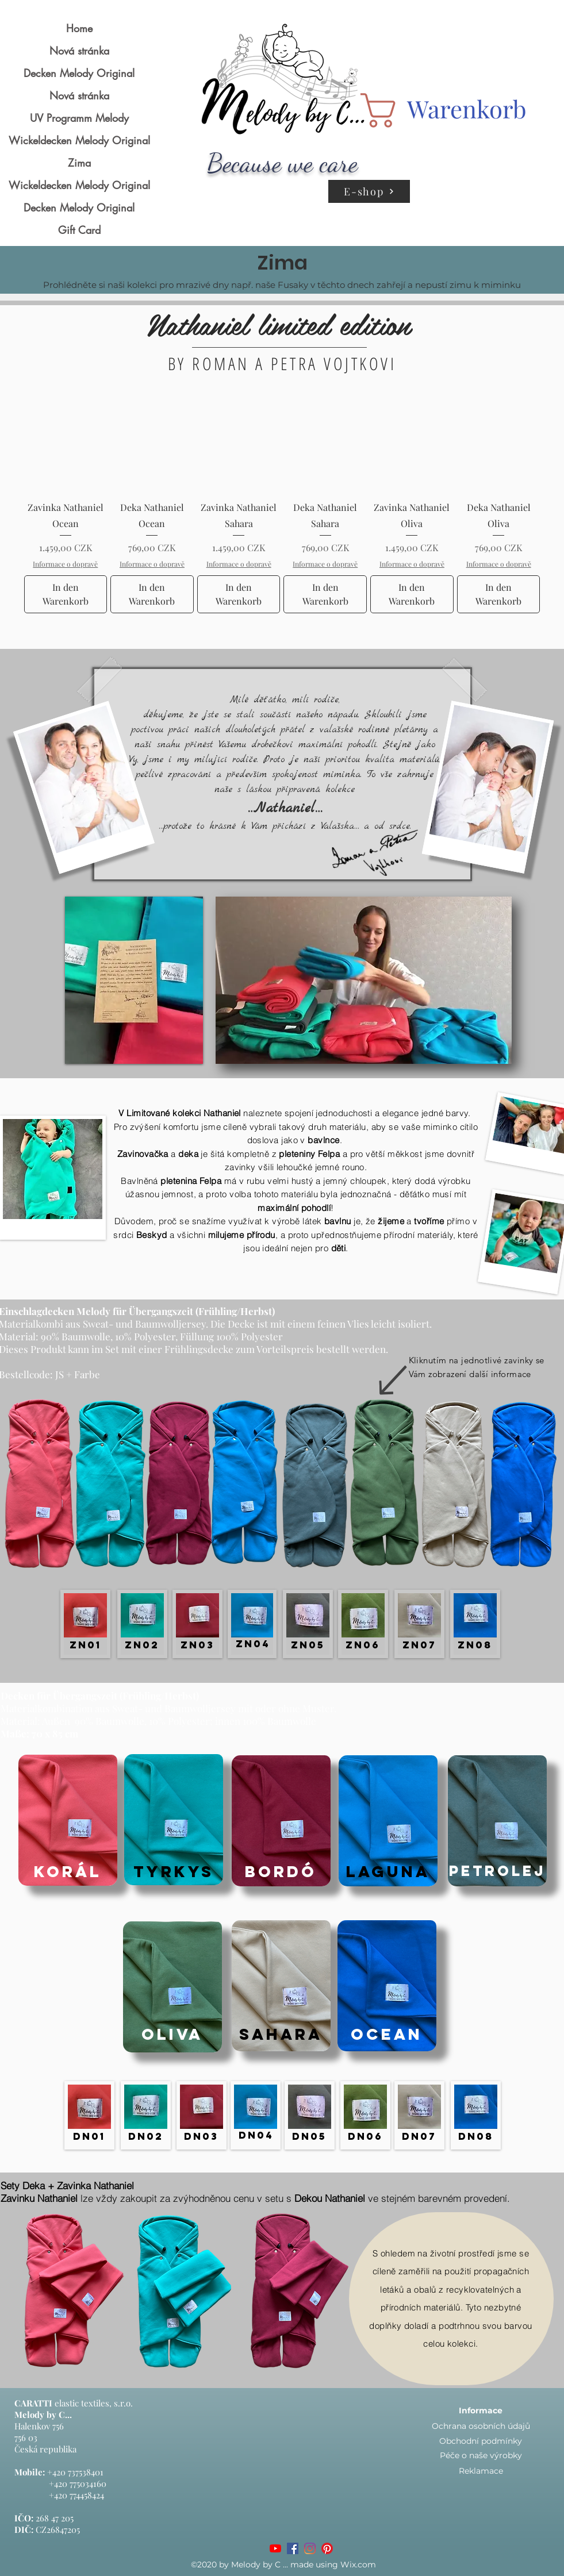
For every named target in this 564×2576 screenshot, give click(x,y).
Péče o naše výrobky (481, 2455)
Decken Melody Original (79, 73)
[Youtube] (275, 2548)
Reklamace (481, 2471)
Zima (79, 163)
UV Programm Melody (79, 118)
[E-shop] (369, 191)
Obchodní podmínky (480, 2441)
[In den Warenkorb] (66, 594)
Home (79, 28)
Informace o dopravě (65, 563)
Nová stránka (79, 50)
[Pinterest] (327, 2548)
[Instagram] (310, 2548)
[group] (282, 510)
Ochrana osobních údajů (481, 2426)
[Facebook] (292, 2548)
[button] (431, 110)
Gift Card (79, 230)
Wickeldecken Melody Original (79, 140)
